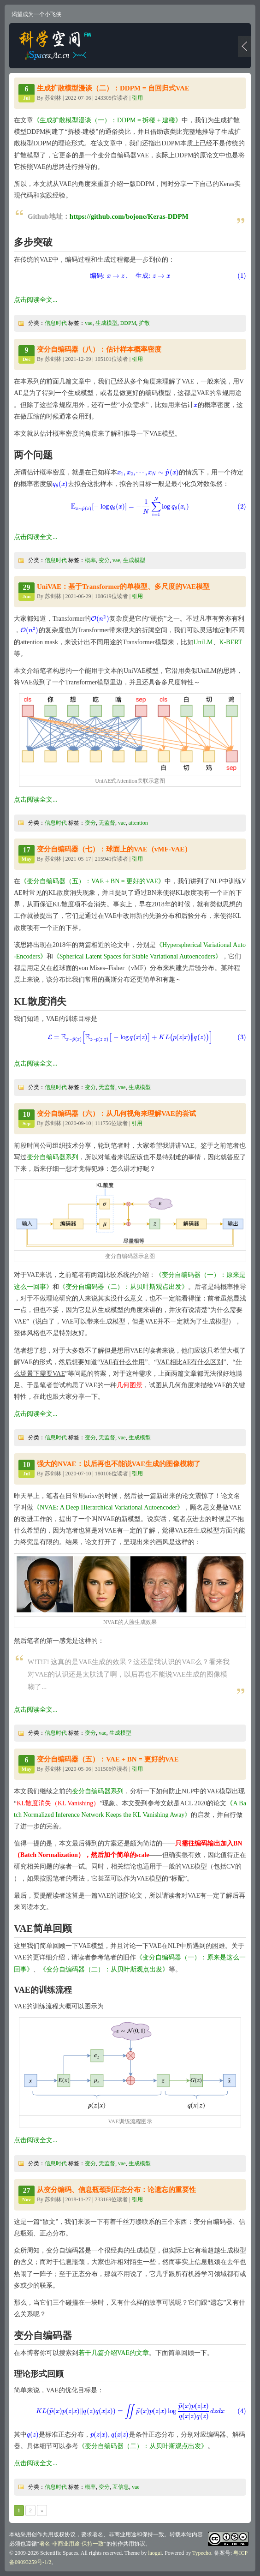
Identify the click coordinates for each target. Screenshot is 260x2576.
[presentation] (130, 276)
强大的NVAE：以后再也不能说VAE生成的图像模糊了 (119, 1464)
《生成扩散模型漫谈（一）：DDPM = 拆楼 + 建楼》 (107, 120)
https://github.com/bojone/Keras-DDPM (129, 216)
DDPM (128, 323)
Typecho (201, 2553)
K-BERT (230, 642)
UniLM (203, 642)
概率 (90, 560)
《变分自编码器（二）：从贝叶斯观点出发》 (123, 1286)
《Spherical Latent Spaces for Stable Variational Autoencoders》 (137, 956)
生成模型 (106, 323)
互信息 (120, 2487)
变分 (104, 560)
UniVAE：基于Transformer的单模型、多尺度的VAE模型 (123, 586)
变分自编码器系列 (52, 1157)
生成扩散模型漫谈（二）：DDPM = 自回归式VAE (113, 88)
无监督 (107, 823)
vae (89, 323)
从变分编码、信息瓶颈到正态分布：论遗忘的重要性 (116, 2189)
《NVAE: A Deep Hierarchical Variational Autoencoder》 (108, 1507)
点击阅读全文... (36, 299)
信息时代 (56, 323)
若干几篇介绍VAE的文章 (113, 2352)
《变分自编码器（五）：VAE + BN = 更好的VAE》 (92, 881)
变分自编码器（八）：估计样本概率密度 (99, 349)
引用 (137, 98)
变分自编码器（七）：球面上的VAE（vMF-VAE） (114, 849)
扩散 (144, 323)
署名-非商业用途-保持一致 (71, 2543)
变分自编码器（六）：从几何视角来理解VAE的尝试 (116, 1113)
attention (138, 823)
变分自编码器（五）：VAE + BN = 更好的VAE (107, 1759)
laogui (155, 2553)
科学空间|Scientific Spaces (55, 46)
